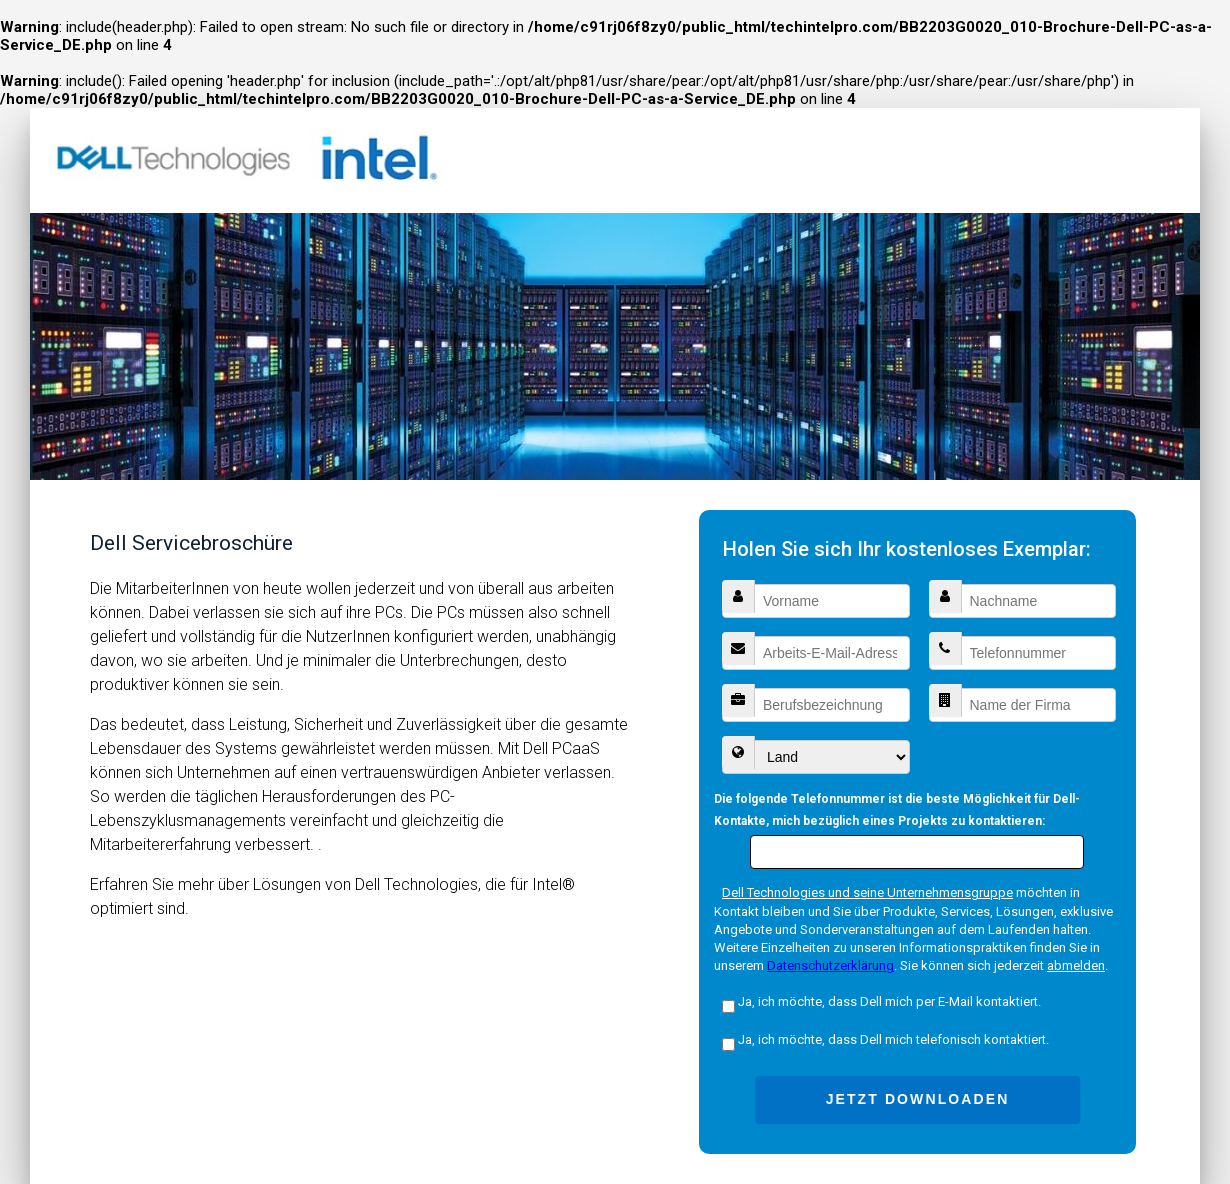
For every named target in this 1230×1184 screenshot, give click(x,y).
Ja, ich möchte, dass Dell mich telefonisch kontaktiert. (885, 1039)
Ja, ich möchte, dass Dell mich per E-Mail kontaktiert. (881, 1001)
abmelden (1076, 965)
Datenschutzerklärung (830, 965)
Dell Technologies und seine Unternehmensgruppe (867, 892)
